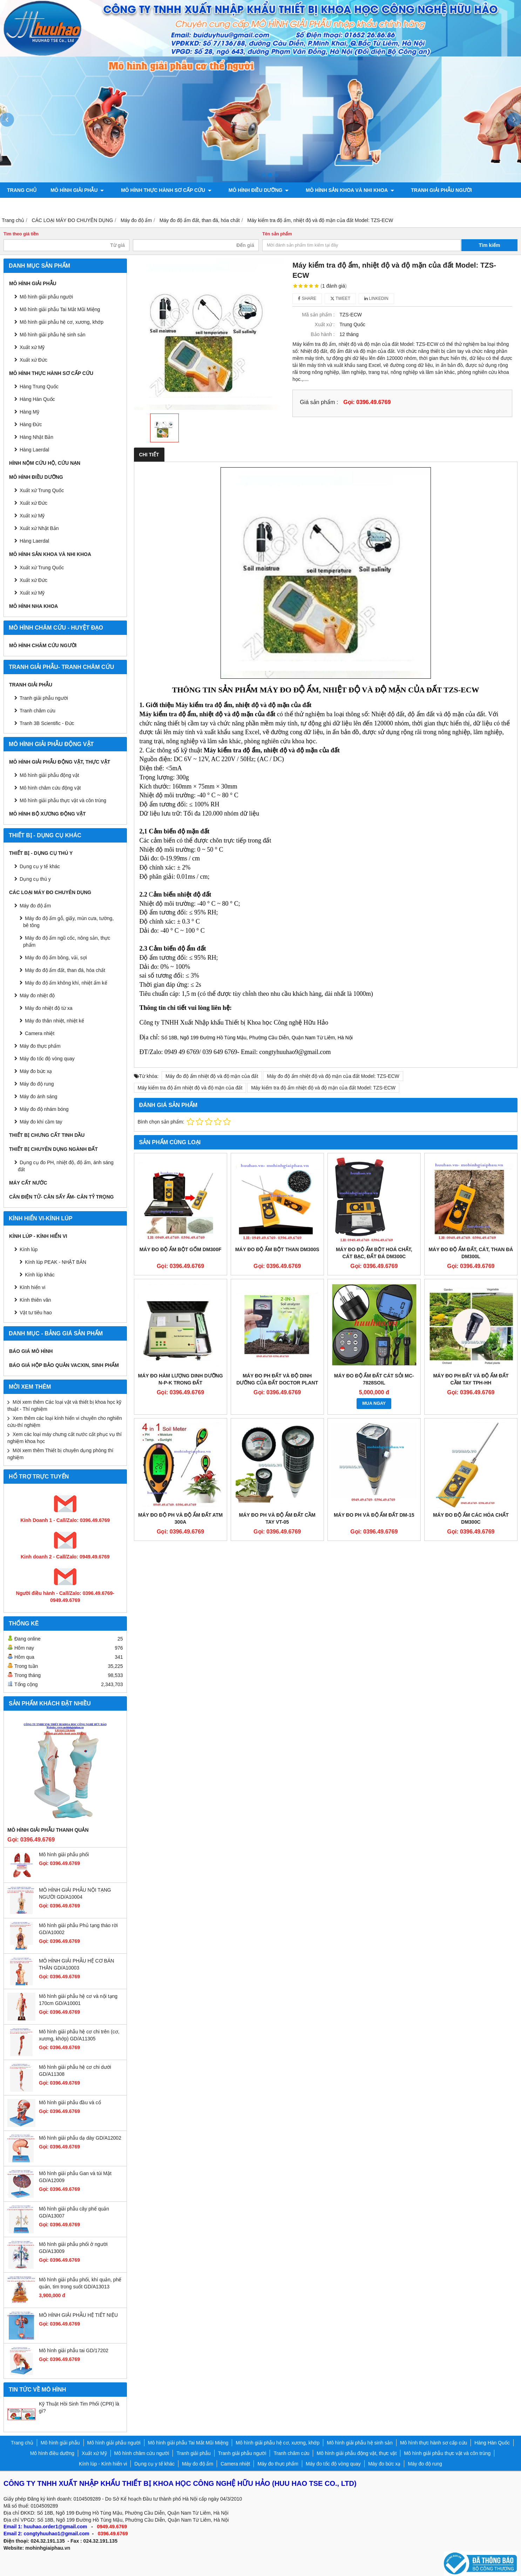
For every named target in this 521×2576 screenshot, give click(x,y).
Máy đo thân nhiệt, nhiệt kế (54, 1021)
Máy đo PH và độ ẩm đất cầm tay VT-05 (277, 1518)
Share (307, 298)
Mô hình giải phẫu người (46, 297)
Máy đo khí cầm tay (41, 1122)
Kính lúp (29, 1249)
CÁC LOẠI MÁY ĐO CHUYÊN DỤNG (50, 892)
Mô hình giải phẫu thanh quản (48, 1830)
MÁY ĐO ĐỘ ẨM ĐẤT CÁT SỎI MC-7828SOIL (374, 1379)
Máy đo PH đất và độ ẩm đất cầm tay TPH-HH (470, 1379)
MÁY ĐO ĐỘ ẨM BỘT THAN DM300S (277, 1249)
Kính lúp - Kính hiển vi (38, 1236)
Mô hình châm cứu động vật (50, 788)
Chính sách (294, 205)
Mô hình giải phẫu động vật (49, 775)
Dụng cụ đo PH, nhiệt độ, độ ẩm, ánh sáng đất (66, 1166)
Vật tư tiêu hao (36, 1312)
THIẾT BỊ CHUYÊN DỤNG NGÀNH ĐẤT (53, 1149)
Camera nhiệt (39, 1033)
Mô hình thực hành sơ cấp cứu (163, 190)
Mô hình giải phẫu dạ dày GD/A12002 (80, 2138)
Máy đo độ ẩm (35, 905)
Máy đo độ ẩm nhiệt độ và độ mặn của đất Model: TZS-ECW (333, 1076)
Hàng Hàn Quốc (37, 399)
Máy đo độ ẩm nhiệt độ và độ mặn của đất (211, 1076)
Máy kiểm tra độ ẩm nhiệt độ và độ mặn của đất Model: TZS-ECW (323, 1088)
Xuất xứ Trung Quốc (42, 567)
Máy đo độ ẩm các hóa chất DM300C (471, 1518)
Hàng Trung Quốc (39, 386)
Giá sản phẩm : (319, 402)
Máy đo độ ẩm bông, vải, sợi (56, 957)
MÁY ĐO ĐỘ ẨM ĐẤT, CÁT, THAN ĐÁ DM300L (470, 1253)
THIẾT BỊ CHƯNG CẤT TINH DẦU (46, 1135)
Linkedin (376, 298)
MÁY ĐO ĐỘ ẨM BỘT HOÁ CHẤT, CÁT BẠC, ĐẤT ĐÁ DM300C (374, 1253)
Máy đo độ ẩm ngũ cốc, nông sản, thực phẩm (66, 941)
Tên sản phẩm (277, 234)
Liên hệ (333, 205)
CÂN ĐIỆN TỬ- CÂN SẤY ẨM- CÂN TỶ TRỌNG (61, 1197)
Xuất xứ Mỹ (32, 515)
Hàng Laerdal (34, 449)
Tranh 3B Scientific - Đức (47, 723)
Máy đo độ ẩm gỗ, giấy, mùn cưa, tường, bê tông (68, 921)
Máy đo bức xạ (36, 1071)
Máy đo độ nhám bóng (44, 1109)
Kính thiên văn (35, 1300)
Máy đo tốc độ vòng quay (47, 1058)
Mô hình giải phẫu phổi (64, 1854)
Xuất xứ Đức (33, 360)
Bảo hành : (322, 334)
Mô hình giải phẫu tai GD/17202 (73, 2350)
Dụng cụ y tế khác (40, 866)
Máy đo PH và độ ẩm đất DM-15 (374, 1515)
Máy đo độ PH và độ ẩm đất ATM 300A (180, 1518)
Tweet (340, 298)
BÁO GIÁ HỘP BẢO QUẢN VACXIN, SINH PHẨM (64, 1365)
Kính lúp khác (40, 1274)
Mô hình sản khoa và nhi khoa (341, 190)
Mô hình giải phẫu (77, 190)
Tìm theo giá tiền (21, 234)
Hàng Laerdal (34, 541)
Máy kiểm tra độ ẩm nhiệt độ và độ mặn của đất (190, 1088)
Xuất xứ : (325, 324)
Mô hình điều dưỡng (252, 190)
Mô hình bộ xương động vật (226, 205)
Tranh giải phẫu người (429, 190)
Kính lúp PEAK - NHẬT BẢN (55, 1262)
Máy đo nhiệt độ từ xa (49, 1008)
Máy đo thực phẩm (40, 1046)
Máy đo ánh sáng (38, 1096)
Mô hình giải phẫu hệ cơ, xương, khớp (61, 322)
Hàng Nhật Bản (36, 437)
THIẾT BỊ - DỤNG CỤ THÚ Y (41, 853)
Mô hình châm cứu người (42, 645)
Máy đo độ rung (37, 1084)
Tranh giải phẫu (30, 684)
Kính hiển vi (32, 1287)
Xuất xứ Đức (33, 503)
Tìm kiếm (489, 245)
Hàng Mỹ (29, 412)
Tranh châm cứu (30, 205)
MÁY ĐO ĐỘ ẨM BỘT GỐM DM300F (181, 1249)
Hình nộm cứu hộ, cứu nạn (44, 463)
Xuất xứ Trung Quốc (42, 490)
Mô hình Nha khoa (33, 606)
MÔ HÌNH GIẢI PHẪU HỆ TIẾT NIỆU (78, 2315)
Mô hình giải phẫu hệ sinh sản (53, 334)
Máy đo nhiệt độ (37, 995)
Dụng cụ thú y (35, 879)
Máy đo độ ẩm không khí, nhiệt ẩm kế (66, 983)
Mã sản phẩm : (318, 314)
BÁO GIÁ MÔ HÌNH (31, 1351)
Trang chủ (21, 190)
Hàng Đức (31, 424)
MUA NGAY (374, 1403)
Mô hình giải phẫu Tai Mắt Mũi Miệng (60, 309)
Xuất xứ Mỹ (32, 347)
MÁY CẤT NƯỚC (28, 1183)
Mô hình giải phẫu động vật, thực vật (120, 205)
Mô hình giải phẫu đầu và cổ (70, 2102)
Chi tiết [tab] (149, 454)
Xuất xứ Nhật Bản (39, 528)
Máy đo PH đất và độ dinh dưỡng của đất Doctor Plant (277, 1379)
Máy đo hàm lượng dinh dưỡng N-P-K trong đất (180, 1379)
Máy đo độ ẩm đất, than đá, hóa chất (65, 970)
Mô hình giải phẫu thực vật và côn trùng (63, 800)
